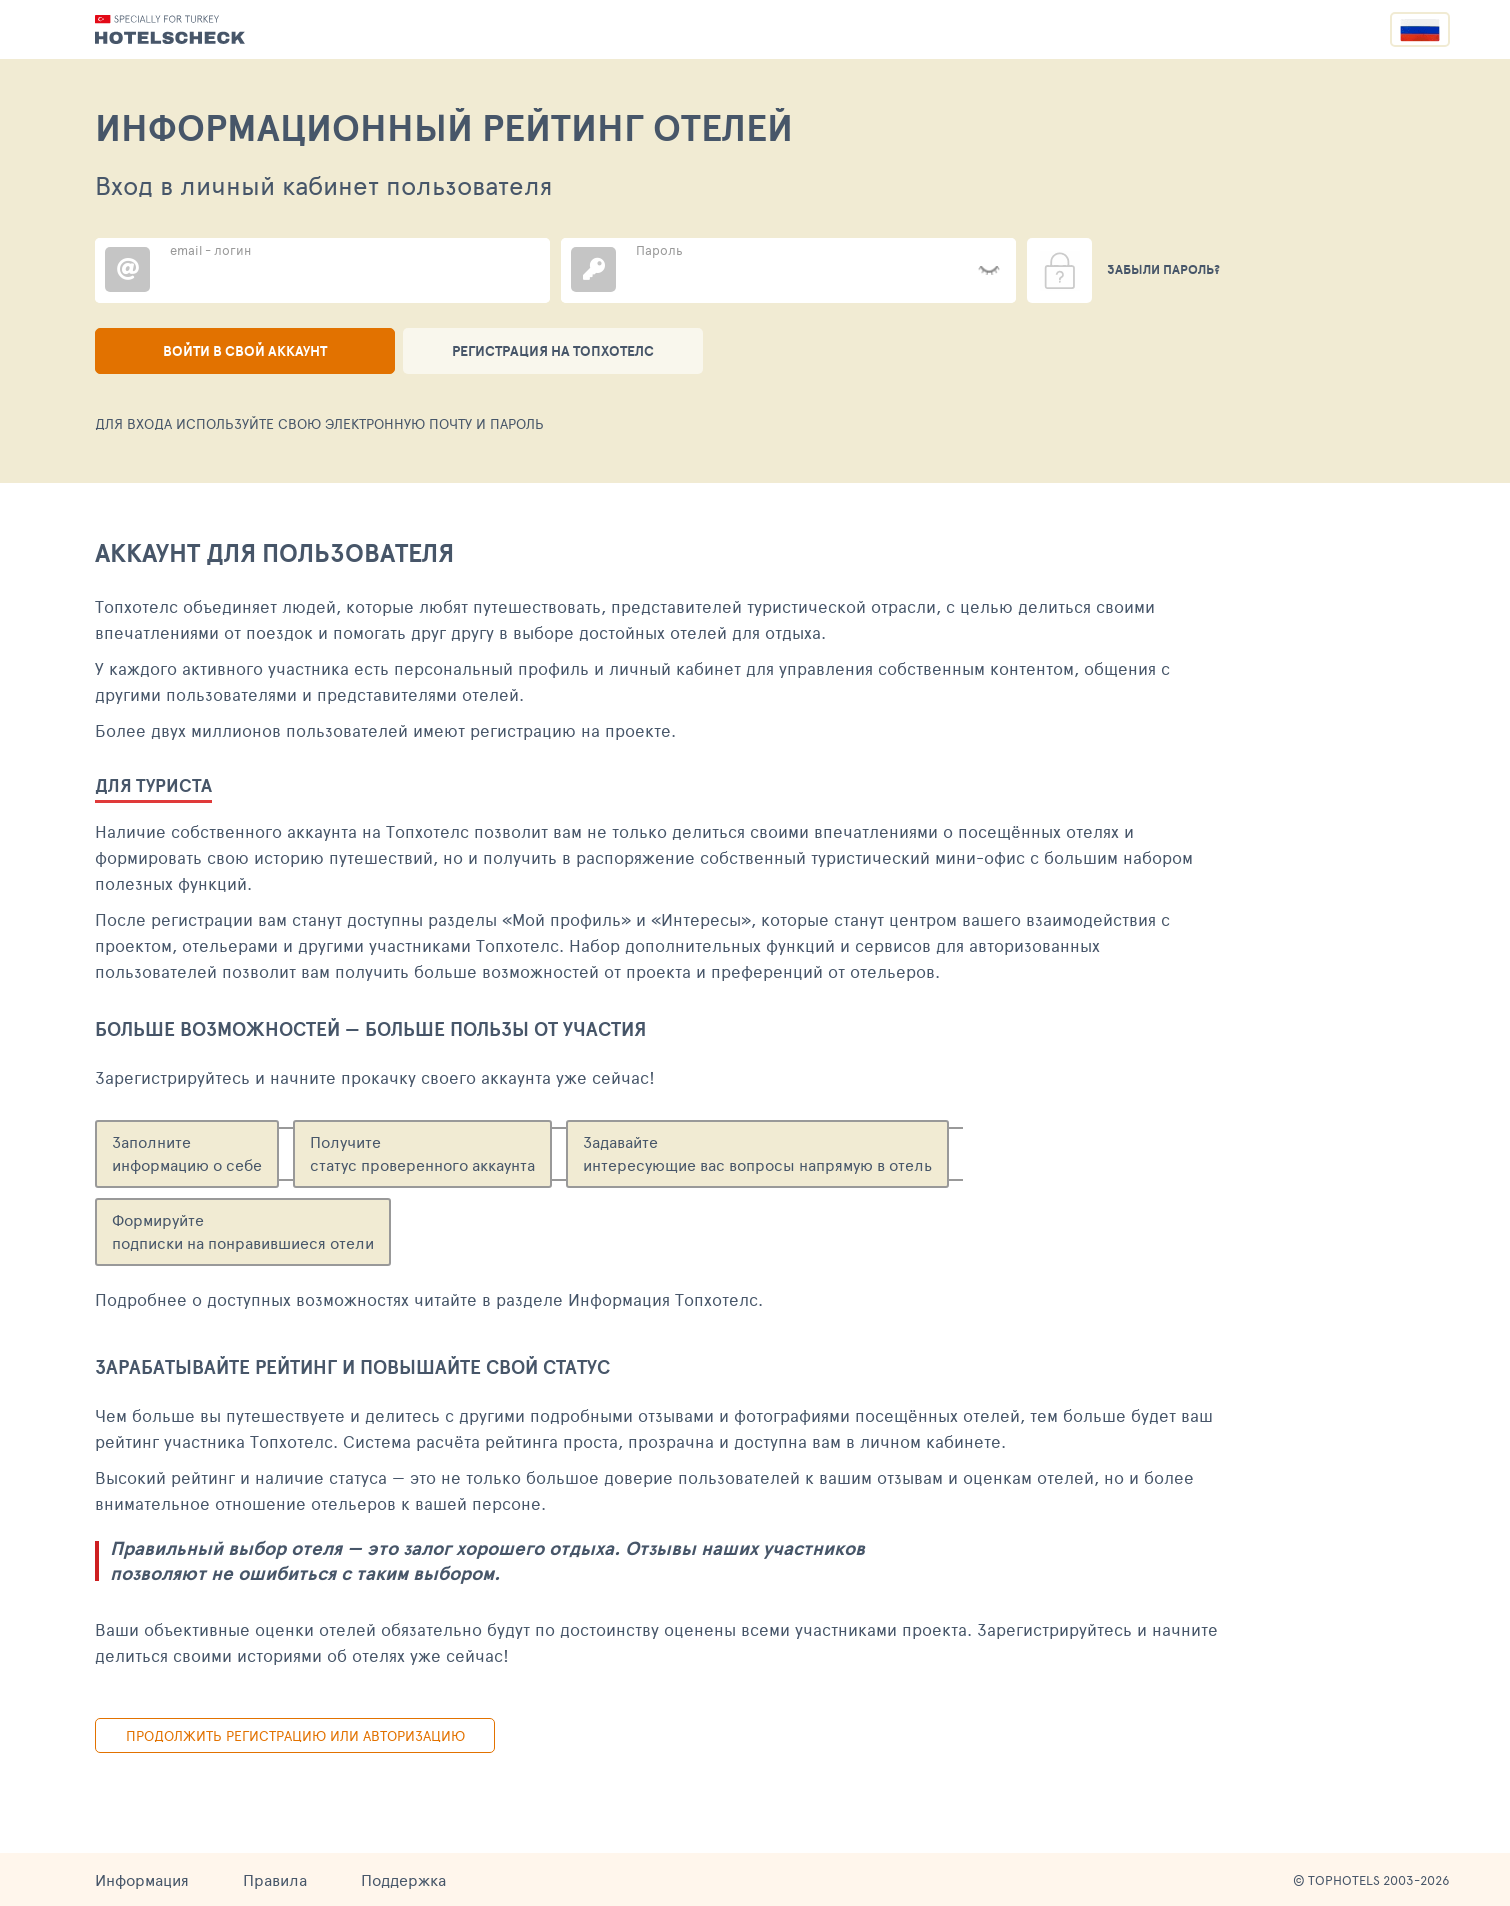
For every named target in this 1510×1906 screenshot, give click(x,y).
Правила (275, 1879)
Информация (142, 1879)
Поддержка (403, 1879)
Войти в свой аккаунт (245, 351)
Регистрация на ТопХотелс (553, 351)
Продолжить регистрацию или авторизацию (295, 1735)
